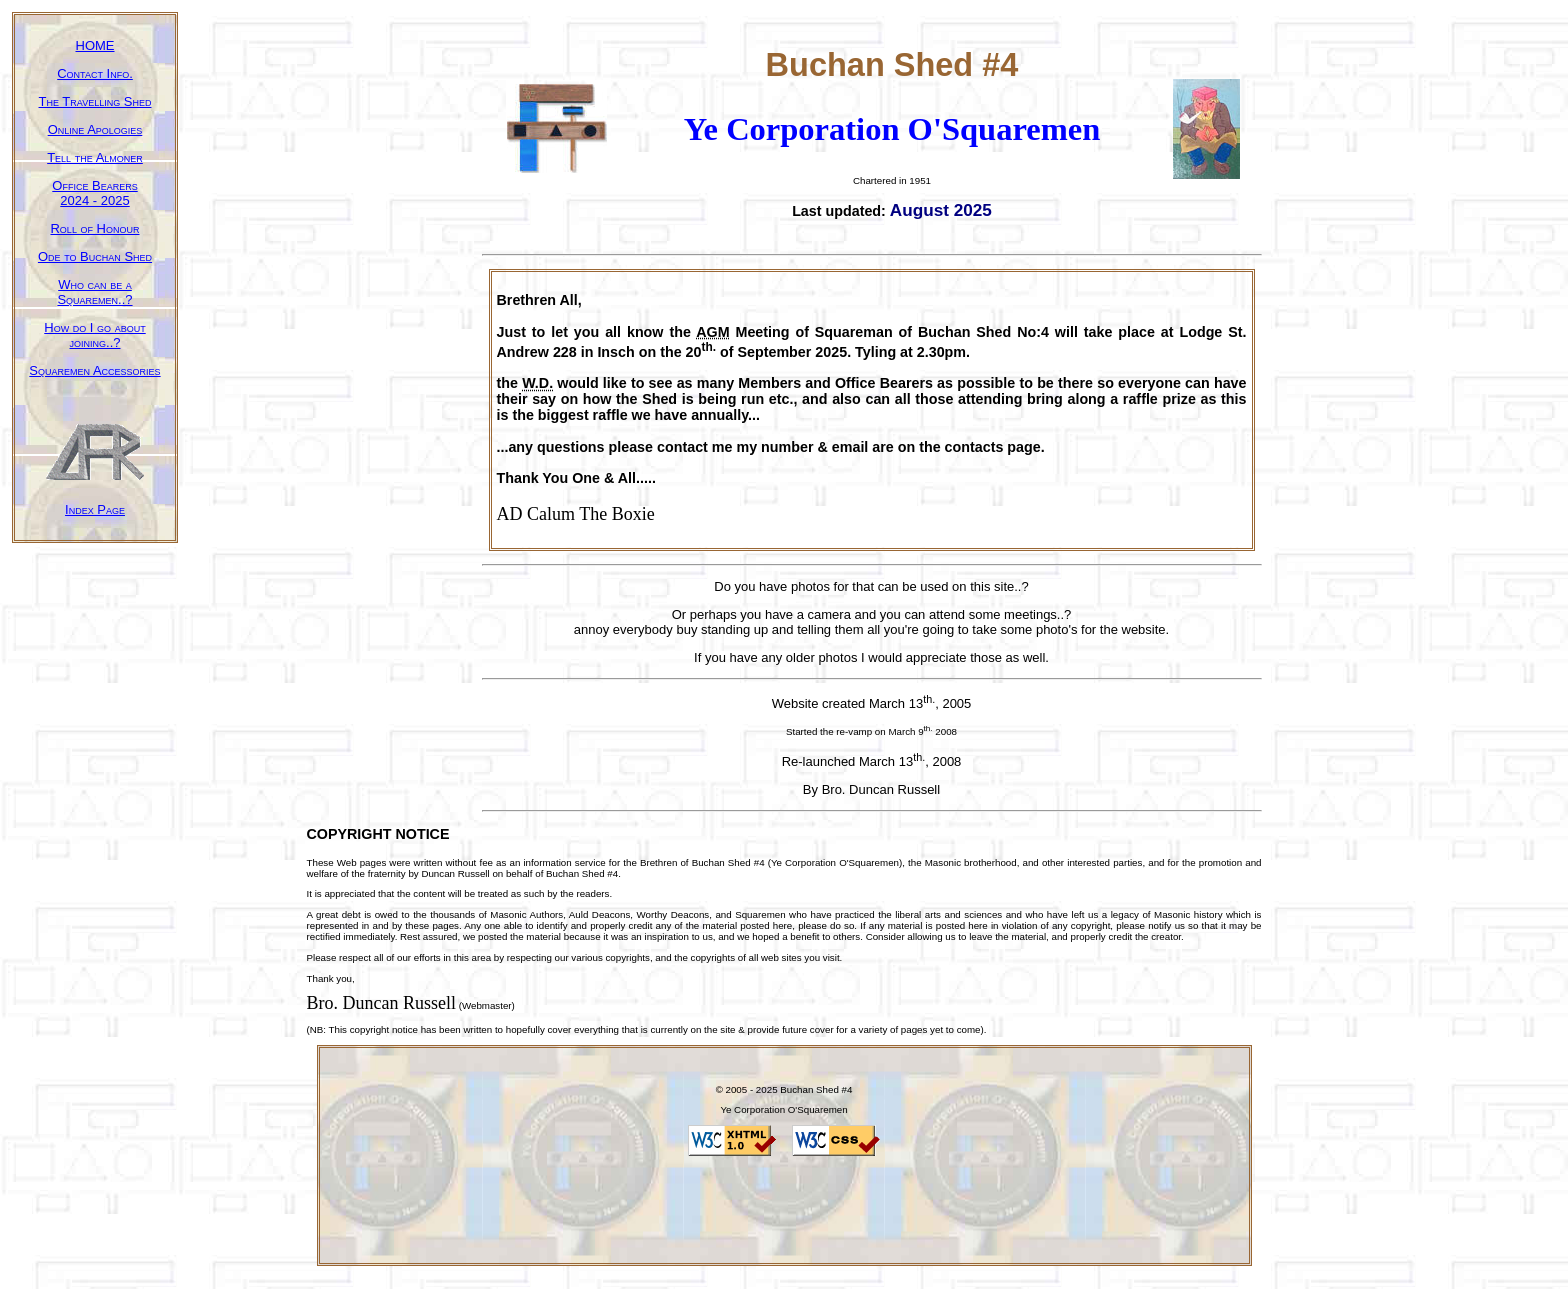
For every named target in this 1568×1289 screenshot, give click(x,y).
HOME (95, 45)
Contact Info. (95, 73)
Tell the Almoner (95, 157)
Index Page (95, 509)
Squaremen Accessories (94, 370)
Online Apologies (95, 129)
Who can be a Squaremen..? (94, 292)
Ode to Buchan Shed (95, 256)
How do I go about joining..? (94, 335)
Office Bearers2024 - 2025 (94, 193)
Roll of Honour (94, 228)
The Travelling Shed (95, 101)
